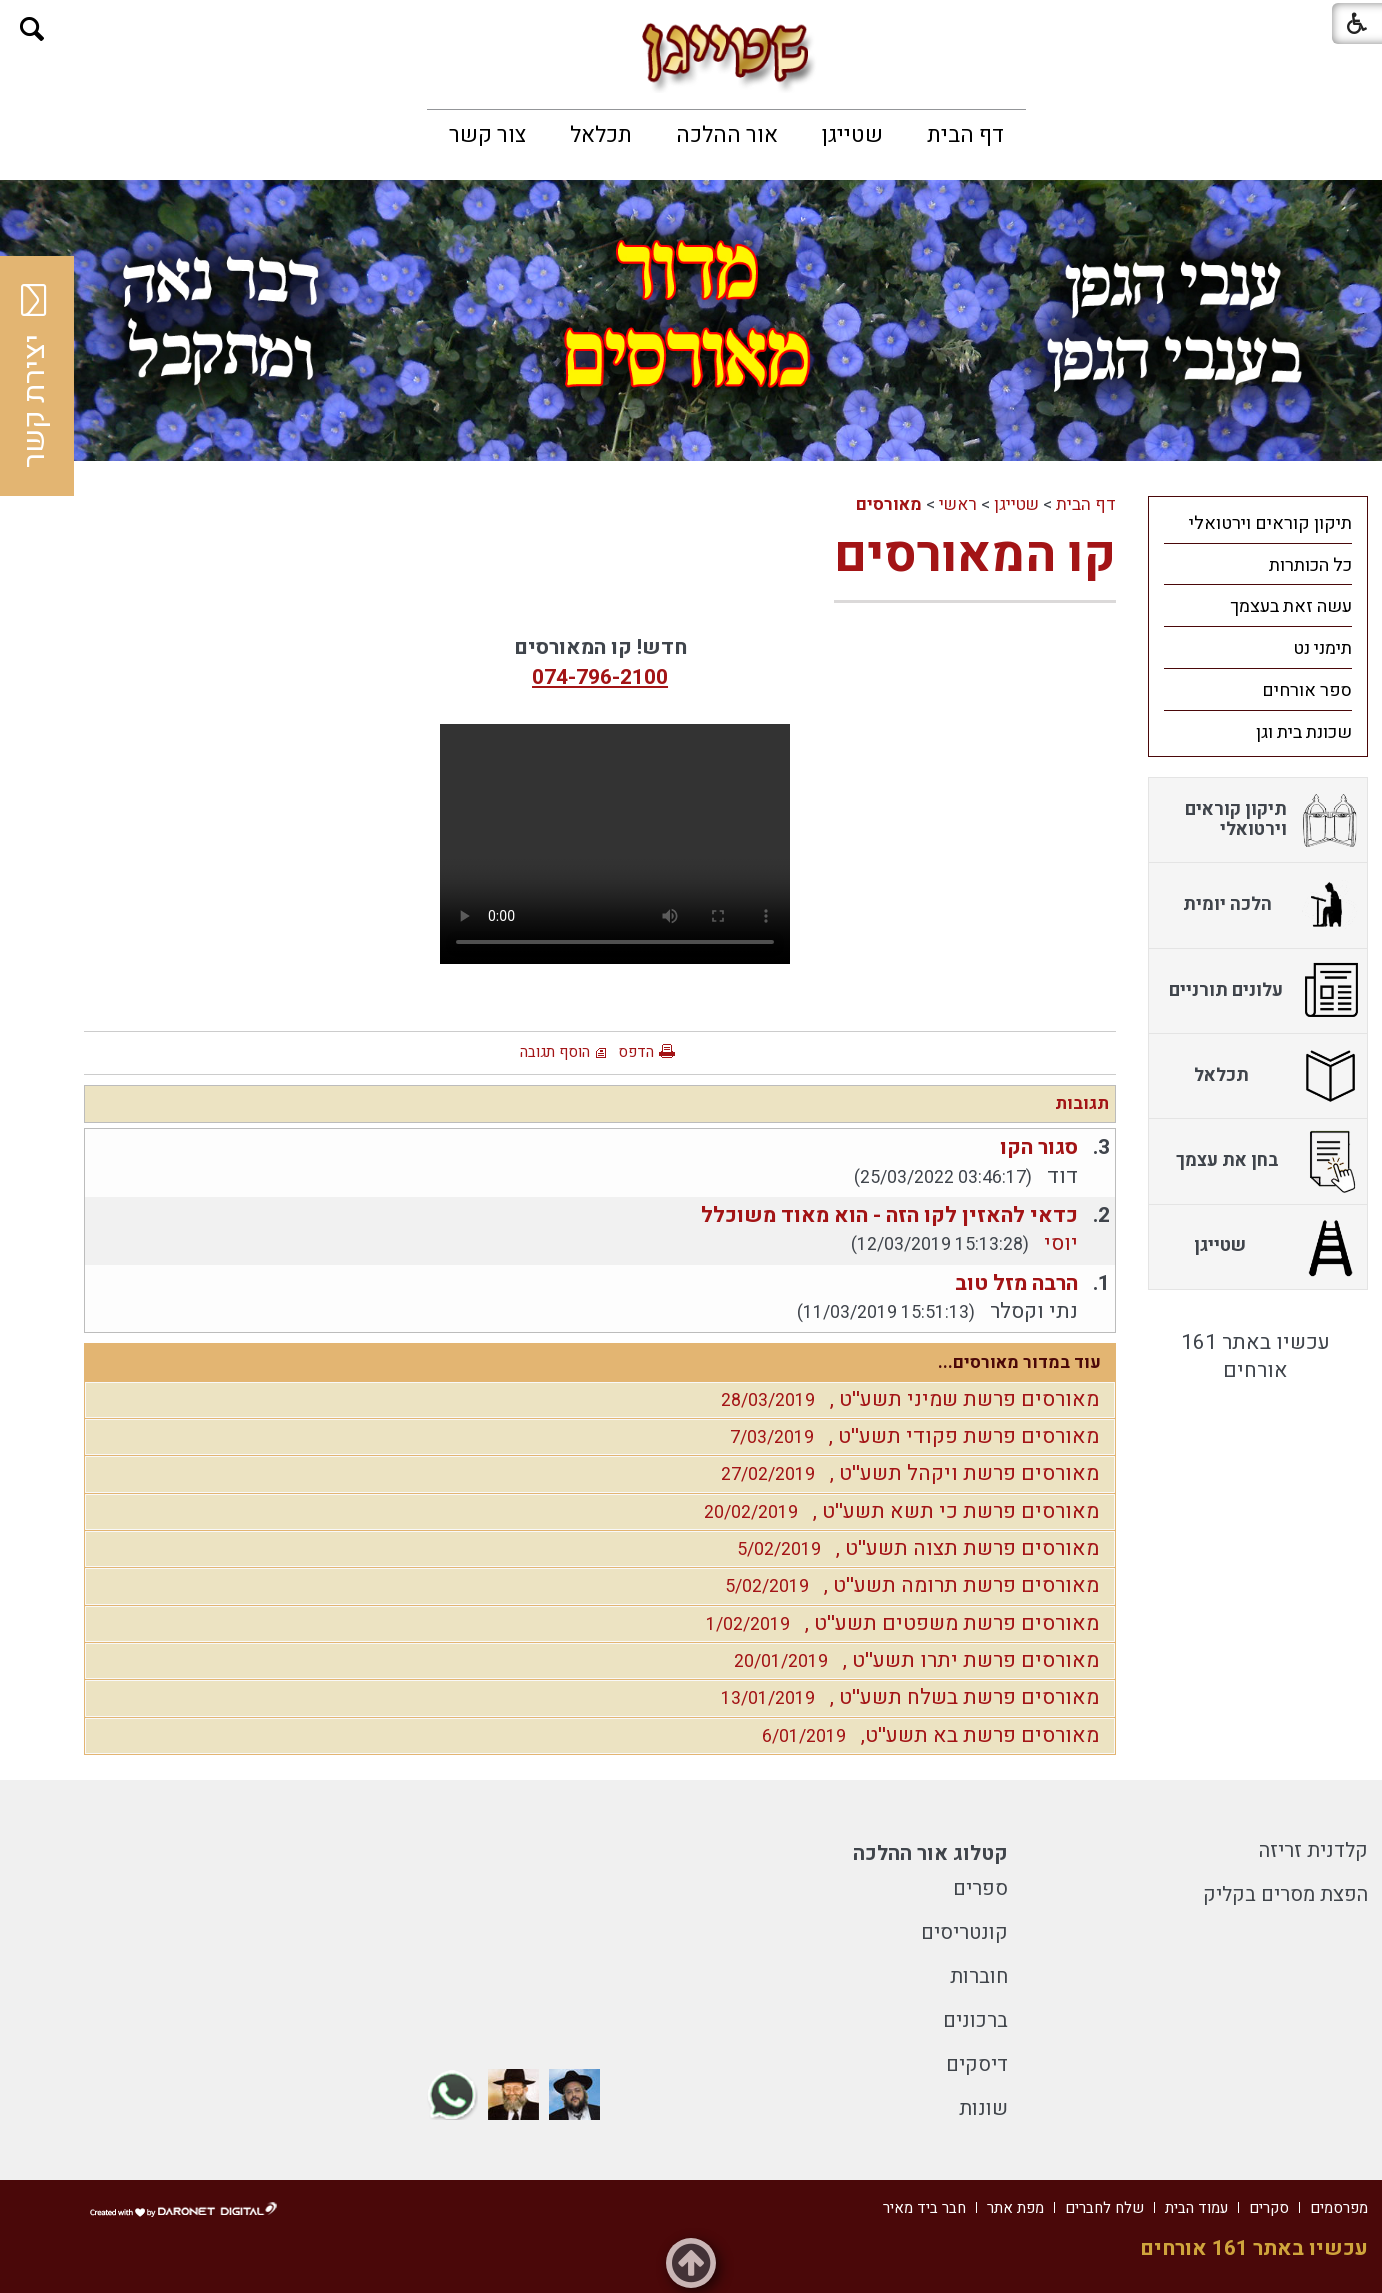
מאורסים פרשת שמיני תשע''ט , (905, 1399)
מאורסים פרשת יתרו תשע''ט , (911, 1660)
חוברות (979, 1976)
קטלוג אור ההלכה (930, 1853)
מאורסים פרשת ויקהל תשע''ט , (905, 1473)
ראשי (958, 504)
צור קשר (487, 135)
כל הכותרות (1310, 565)
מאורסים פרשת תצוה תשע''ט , (913, 1548)
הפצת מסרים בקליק (1285, 1894)
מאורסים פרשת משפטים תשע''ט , (897, 1623)
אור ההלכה (727, 135)
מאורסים (889, 504)
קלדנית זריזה (1313, 1850)
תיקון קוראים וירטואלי (1270, 523)
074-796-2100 (600, 677)
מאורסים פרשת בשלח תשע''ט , (905, 1697)
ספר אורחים (1307, 690)
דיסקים (977, 2064)
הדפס (636, 1052)
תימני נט (1322, 648)
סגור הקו (1039, 1147)
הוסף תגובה (555, 1052)
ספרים (980, 1888)
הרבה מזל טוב (1016, 1283)
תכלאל (601, 135)
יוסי (1061, 1243)
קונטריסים (964, 1932)
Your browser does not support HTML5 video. (615, 844)
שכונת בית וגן (1304, 732)
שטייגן (852, 135)
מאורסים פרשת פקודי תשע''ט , (909, 1436)
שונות (983, 2108)
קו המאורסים (975, 555)
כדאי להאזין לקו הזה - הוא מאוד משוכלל (889, 1215)
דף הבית (965, 135)
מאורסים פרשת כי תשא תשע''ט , (896, 1511)
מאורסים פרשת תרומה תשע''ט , (907, 1585)
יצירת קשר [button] (35, 376)
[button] (32, 29)
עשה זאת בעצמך (1291, 606)
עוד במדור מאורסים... (1019, 1362)
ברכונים (975, 2020)
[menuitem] (965, 135)
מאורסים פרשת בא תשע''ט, (925, 1735)
